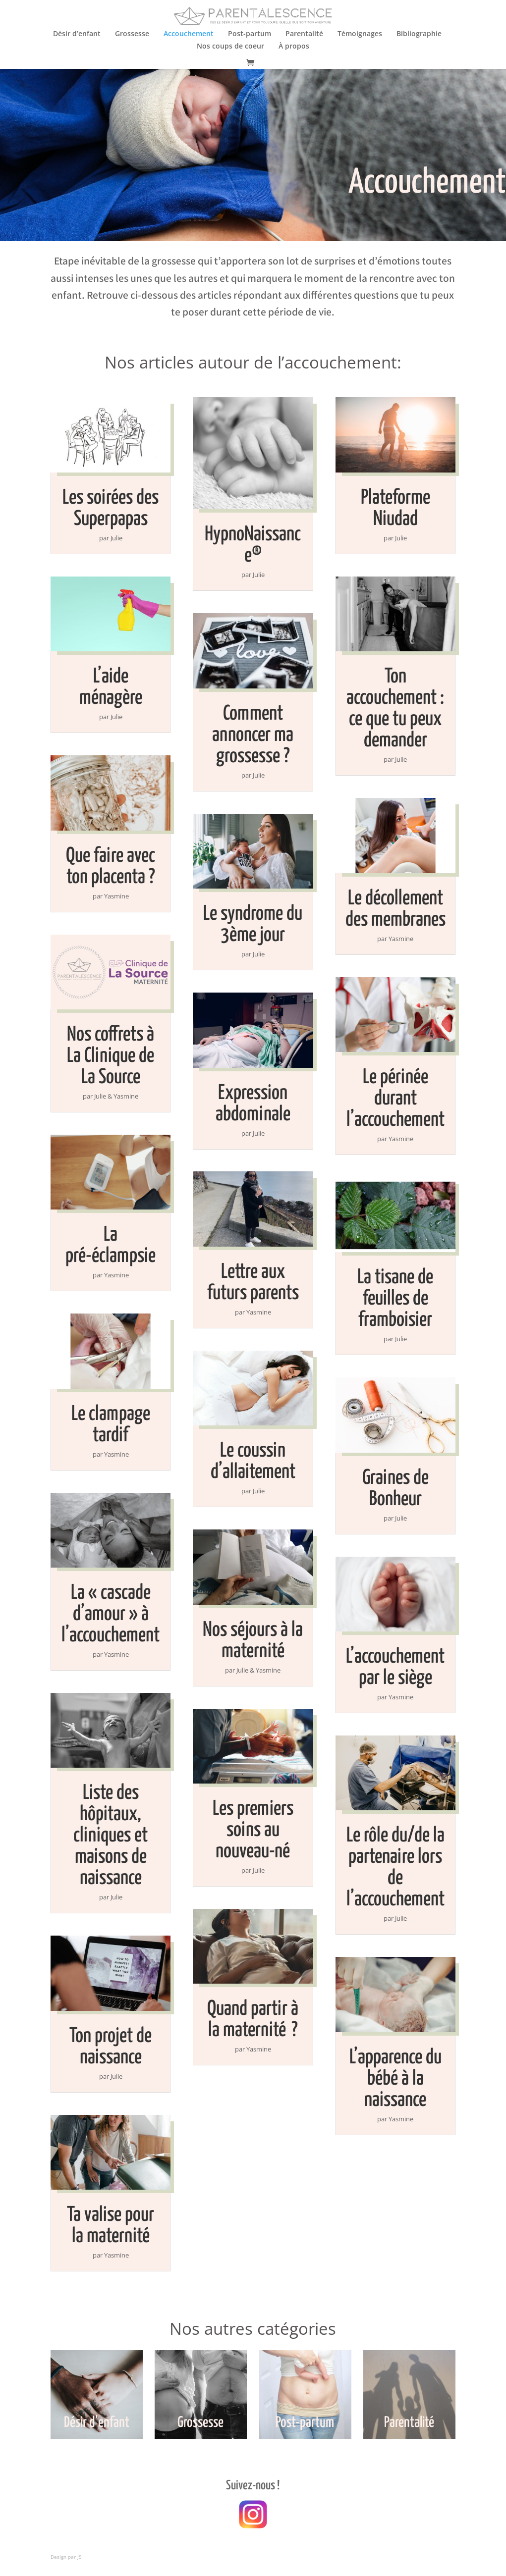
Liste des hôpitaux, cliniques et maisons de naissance (110, 1836)
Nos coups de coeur (230, 47)
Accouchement (189, 34)
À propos (294, 47)
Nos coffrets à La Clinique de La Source (110, 1056)
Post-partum (249, 34)
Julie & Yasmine (116, 1096)
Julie (116, 537)
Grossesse (132, 34)
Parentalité (304, 34)
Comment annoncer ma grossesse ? (252, 735)
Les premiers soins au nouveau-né (253, 1830)
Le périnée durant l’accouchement (395, 1098)
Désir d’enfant (77, 34)
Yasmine (116, 896)
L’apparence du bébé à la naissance (395, 2079)
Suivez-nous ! (253, 2485)
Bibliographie (419, 34)
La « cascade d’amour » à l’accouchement (110, 1614)
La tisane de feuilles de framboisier (395, 1298)
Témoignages (359, 34)
